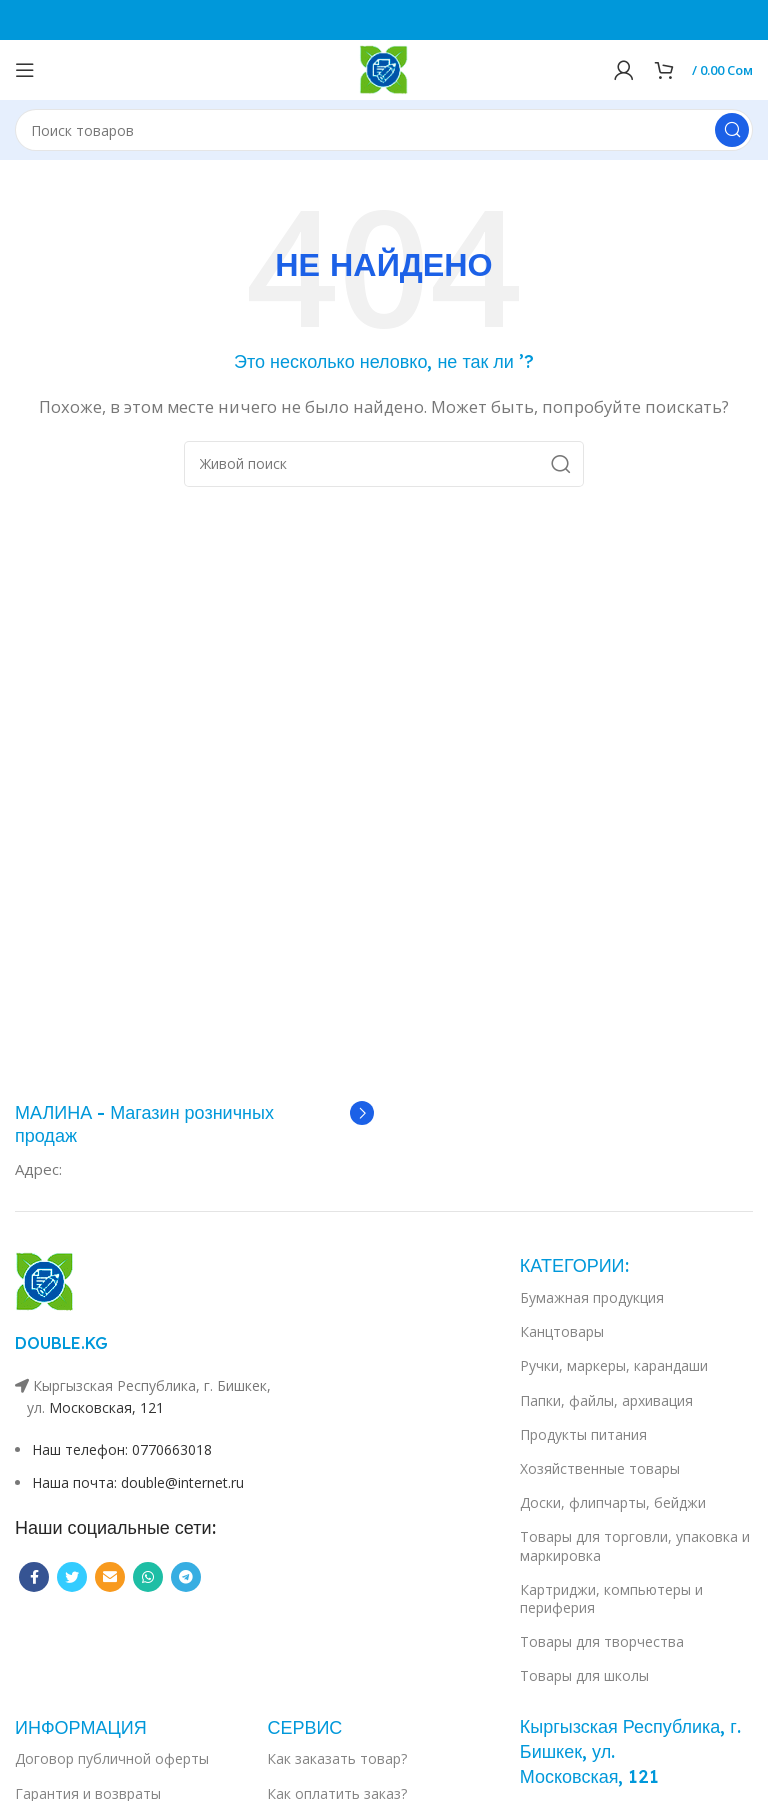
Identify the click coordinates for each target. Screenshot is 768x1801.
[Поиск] (384, 130)
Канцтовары (562, 1331)
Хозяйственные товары (600, 1468)
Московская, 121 (106, 1407)
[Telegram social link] (186, 1577)
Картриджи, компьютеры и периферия (611, 1598)
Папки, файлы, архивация (606, 1400)
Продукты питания (583, 1434)
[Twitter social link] (72, 1577)
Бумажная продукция (592, 1297)
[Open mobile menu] (25, 70)
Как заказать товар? (337, 1758)
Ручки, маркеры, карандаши (614, 1365)
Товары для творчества (602, 1641)
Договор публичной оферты (112, 1758)
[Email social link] (110, 1577)
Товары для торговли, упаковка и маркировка (635, 1545)
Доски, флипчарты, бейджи (613, 1502)
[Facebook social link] (34, 1577)
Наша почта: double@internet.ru (138, 1482)
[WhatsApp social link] (148, 1577)
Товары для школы (584, 1675)
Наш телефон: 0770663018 (122, 1449)
